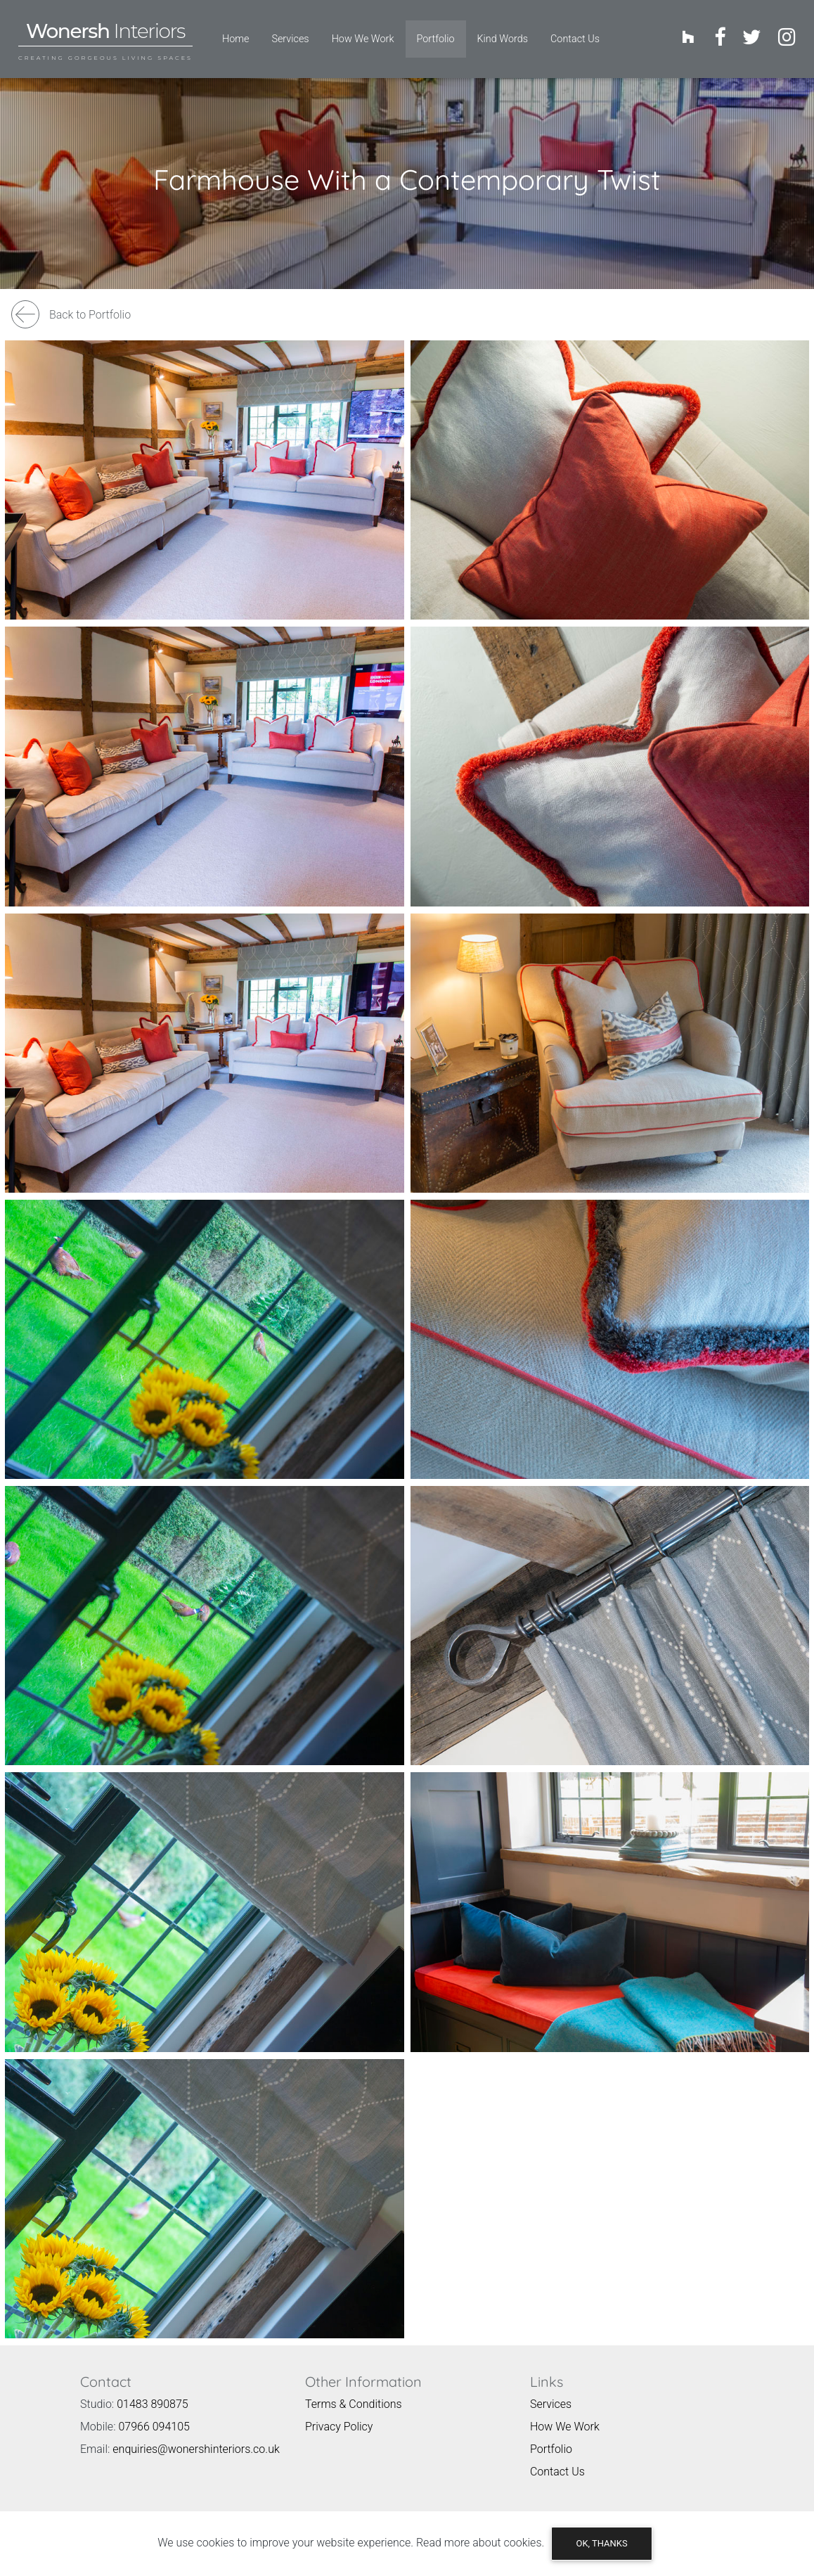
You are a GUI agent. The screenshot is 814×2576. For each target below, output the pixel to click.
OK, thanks (601, 2543)
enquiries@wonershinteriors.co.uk (195, 2437)
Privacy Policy (339, 2415)
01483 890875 (152, 2392)
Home (235, 33)
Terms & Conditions (353, 2392)
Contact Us (575, 33)
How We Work (363, 33)
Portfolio (441, 32)
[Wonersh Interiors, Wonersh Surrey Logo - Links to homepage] (105, 33)
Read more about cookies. (480, 2542)
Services (290, 33)
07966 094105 (154, 2415)
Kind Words (502, 33)
